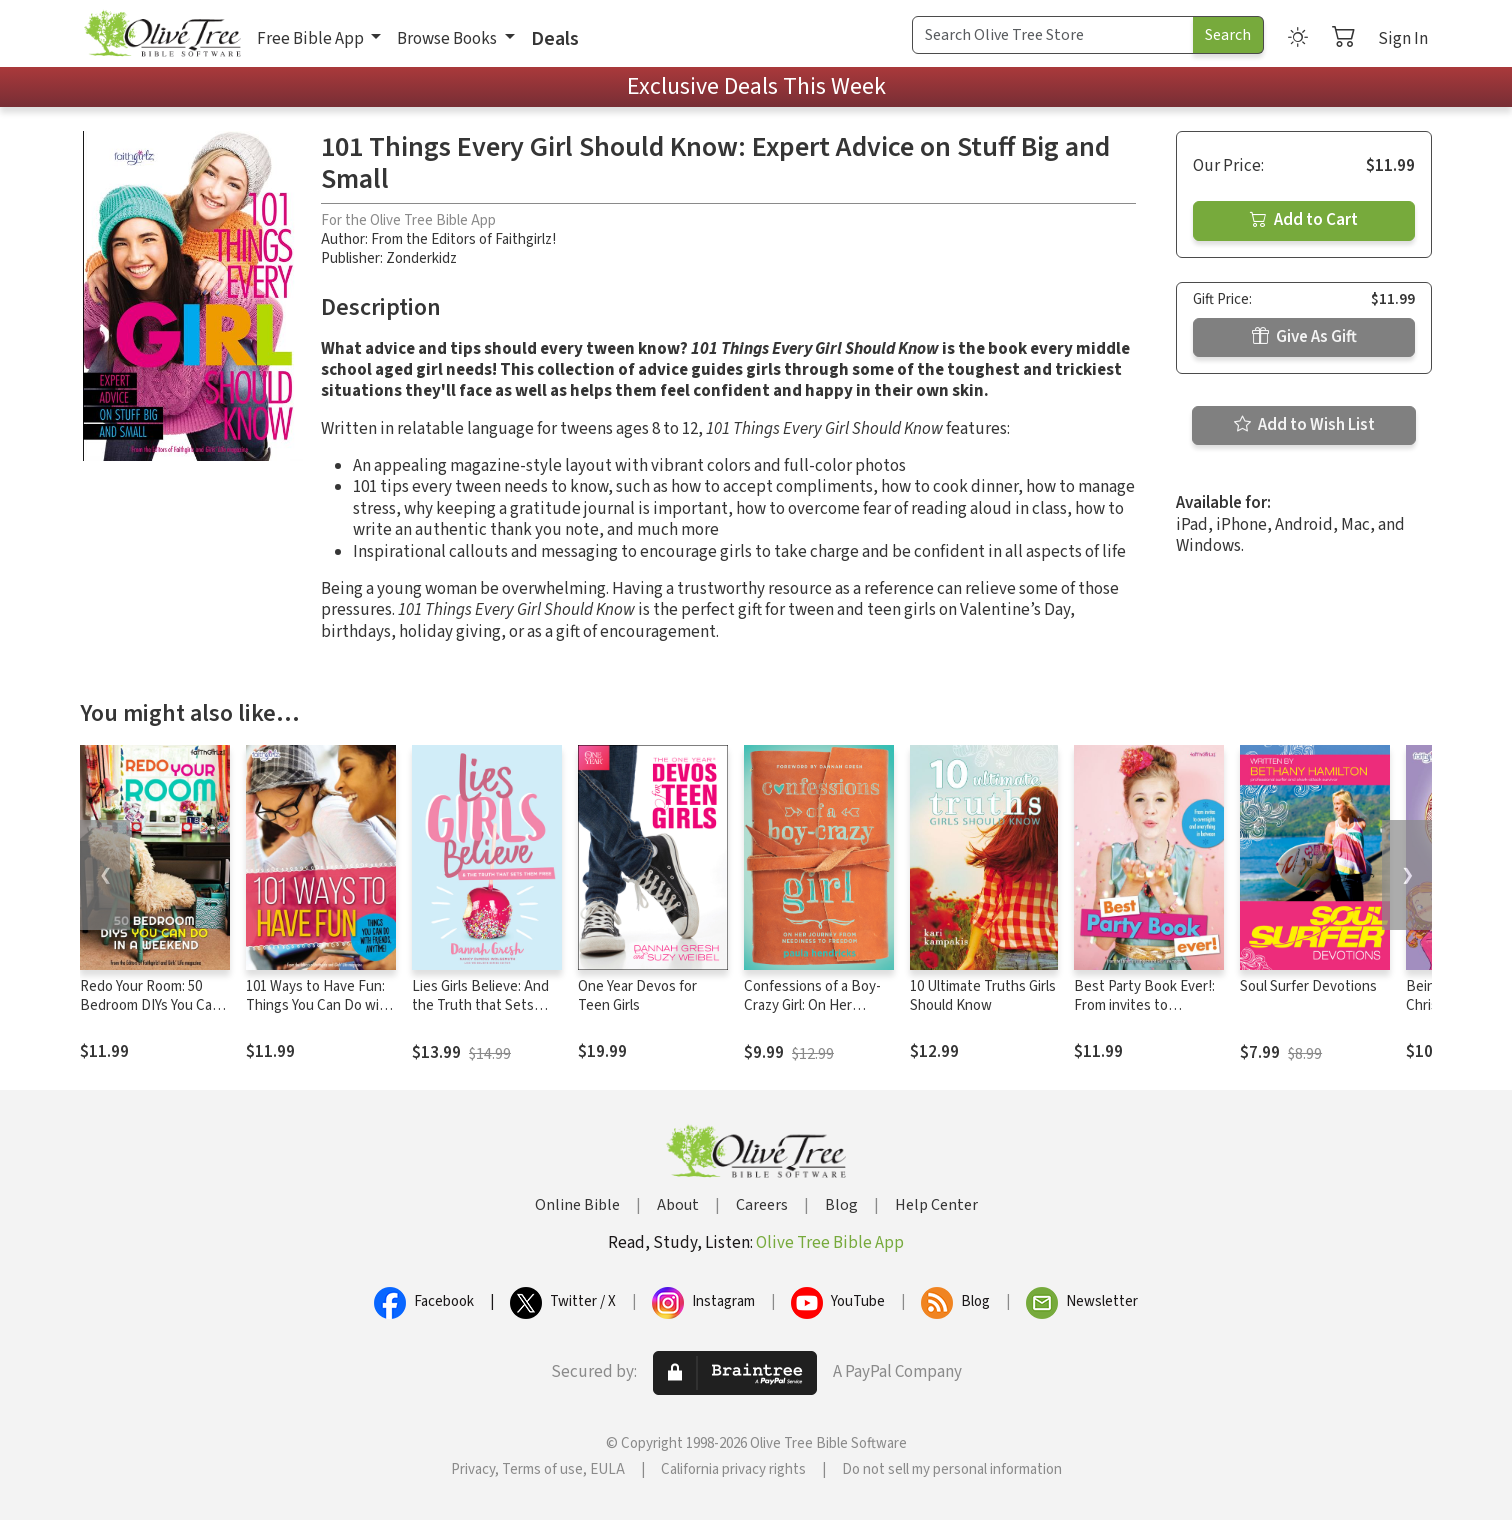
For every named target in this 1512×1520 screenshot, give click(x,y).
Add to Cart (1304, 220)
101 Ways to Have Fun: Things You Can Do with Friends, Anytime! (319, 1005)
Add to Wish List (1304, 425)
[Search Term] (1053, 35)
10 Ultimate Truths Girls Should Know (983, 996)
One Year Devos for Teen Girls (637, 996)
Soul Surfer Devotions (1308, 986)
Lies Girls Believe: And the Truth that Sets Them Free (480, 1005)
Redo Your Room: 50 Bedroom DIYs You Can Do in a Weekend (150, 1005)
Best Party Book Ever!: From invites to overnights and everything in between (1145, 1015)
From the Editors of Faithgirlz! (463, 239)
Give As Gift (1304, 337)
